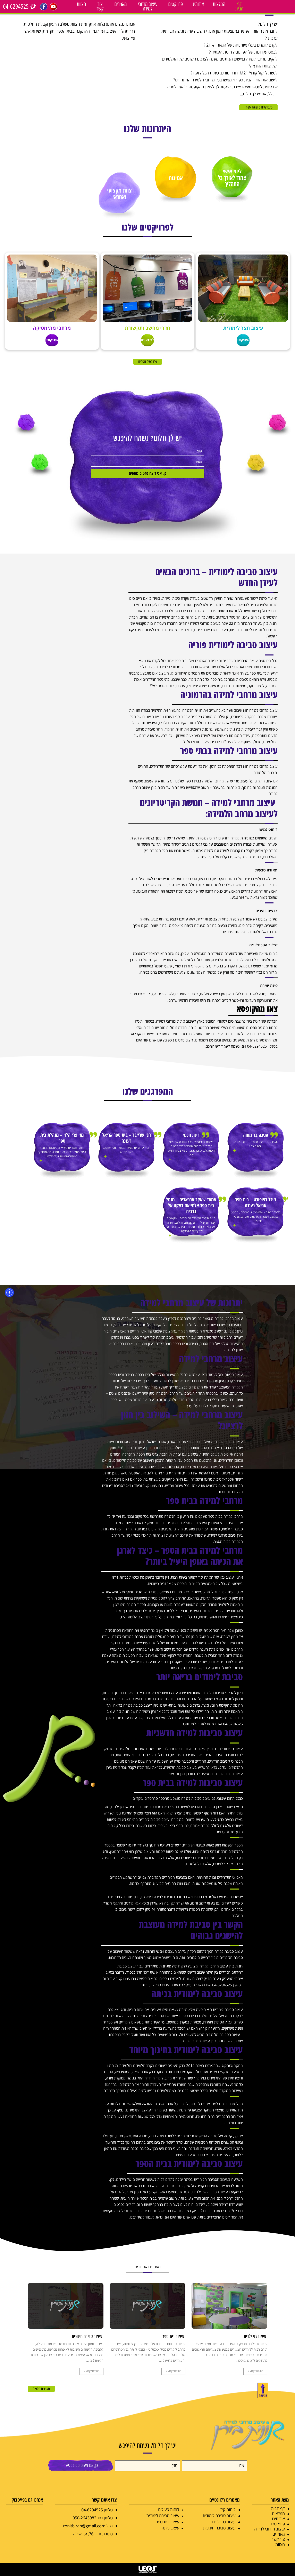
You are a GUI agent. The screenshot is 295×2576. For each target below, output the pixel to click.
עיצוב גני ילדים (255, 2337)
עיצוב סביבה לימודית (219, 2515)
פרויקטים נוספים (147, 361)
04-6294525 (16, 6)
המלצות (219, 4)
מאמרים (120, 4)
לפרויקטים (243, 339)
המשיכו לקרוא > (255, 2371)
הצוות (81, 4)
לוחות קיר (228, 2509)
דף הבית (239, 6)
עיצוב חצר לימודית (243, 327)
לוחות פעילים (168, 2509)
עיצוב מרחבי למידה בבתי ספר (229, 750)
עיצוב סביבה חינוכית (87, 2337)
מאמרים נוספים (41, 2388)
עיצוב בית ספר (173, 2337)
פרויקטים (175, 4)
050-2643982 (84, 2518)
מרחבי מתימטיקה (52, 327)
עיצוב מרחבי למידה (147, 6)
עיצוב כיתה (170, 2528)
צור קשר (100, 6)
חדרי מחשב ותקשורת (147, 327)
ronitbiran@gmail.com (84, 2526)
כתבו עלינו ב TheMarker (258, 107)
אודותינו (198, 4)
